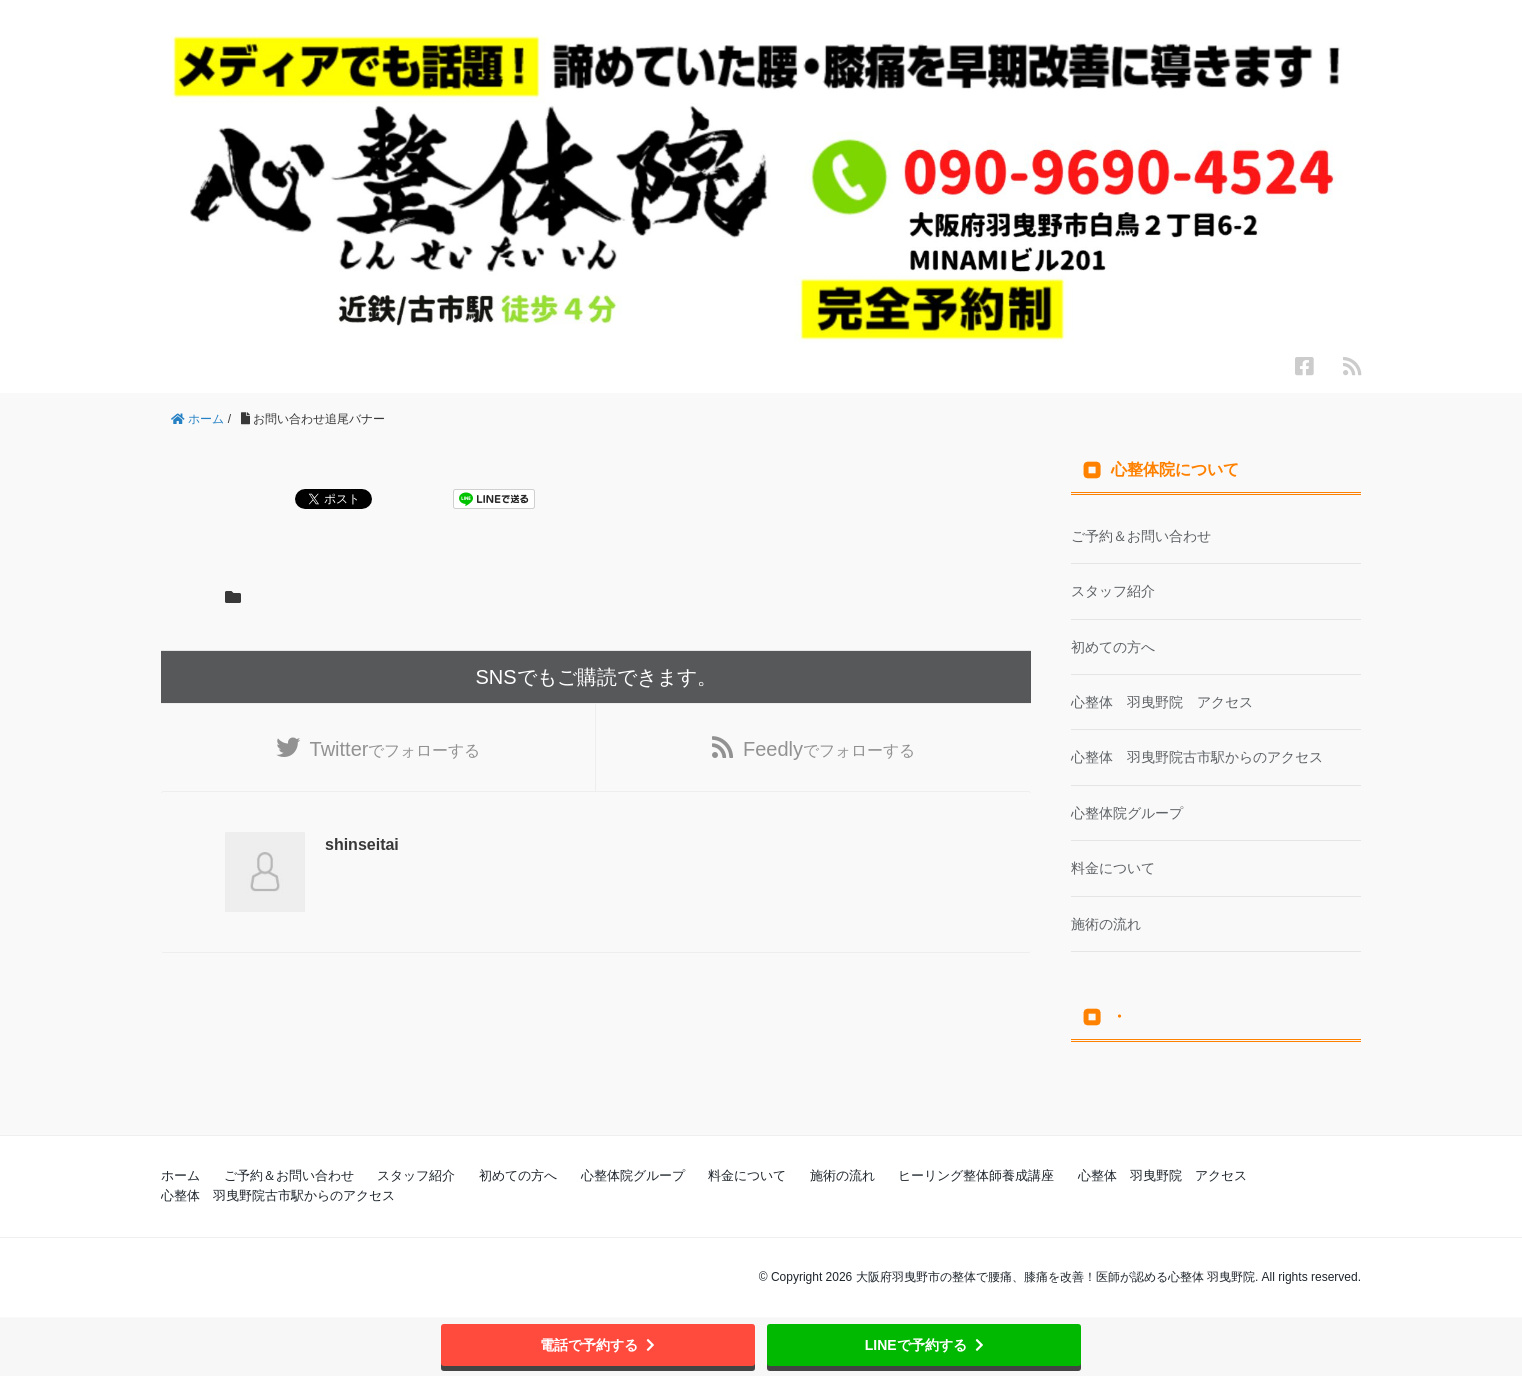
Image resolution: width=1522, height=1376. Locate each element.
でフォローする (395, 749)
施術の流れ (1106, 924)
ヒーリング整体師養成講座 (976, 1175)
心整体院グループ (1127, 813)
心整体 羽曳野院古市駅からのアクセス (1197, 757)
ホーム (180, 1175)
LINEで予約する (924, 1345)
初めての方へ (1113, 647)
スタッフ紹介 (1113, 591)
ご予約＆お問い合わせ (1141, 536)
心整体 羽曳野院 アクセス (1162, 702)
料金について (1113, 868)
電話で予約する (597, 1345)
